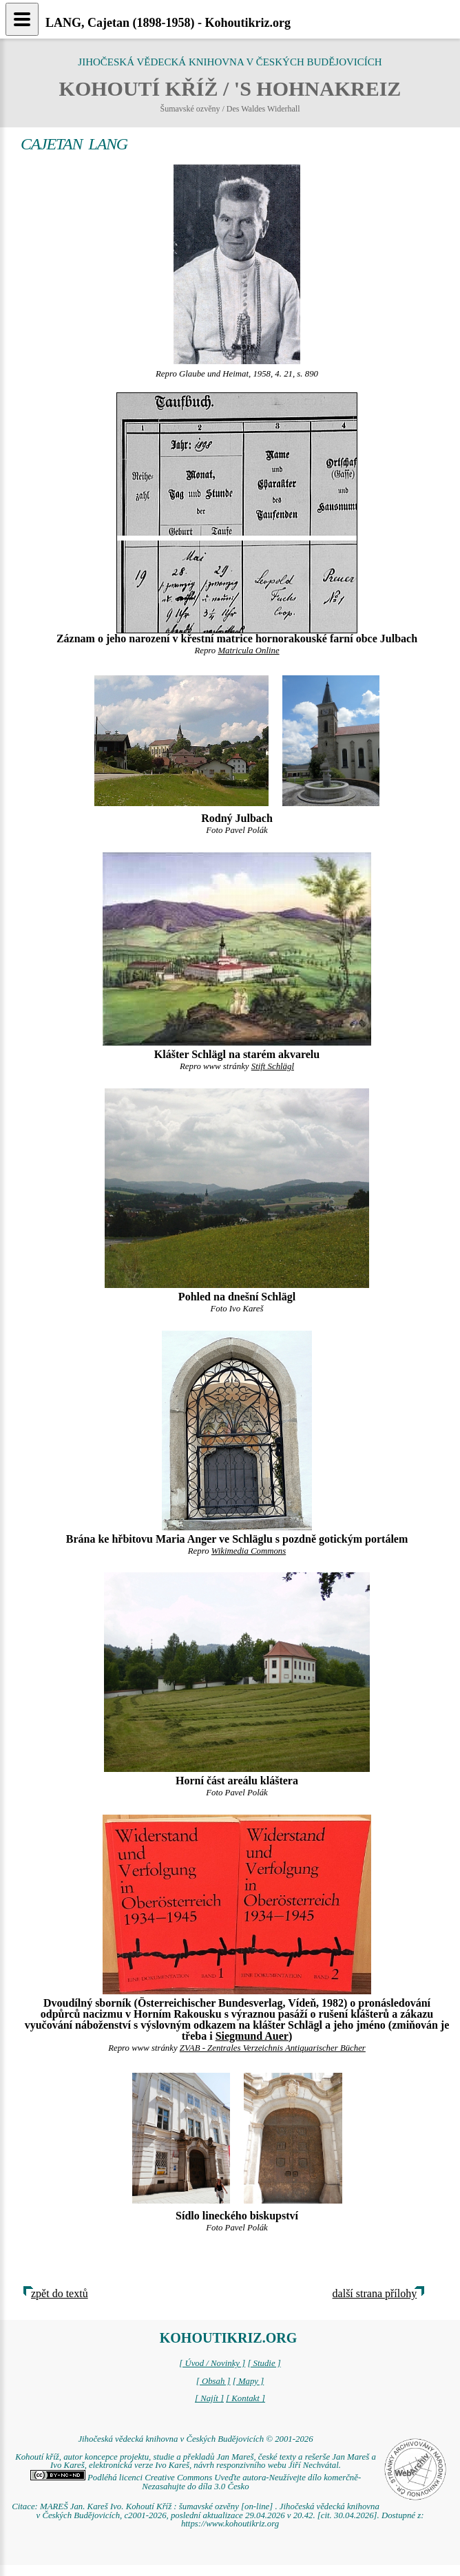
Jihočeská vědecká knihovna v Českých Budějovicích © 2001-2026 (195, 2439)
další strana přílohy (375, 2293)
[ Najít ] (209, 2398)
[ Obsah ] (213, 2381)
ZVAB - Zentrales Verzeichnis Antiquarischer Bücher (273, 2048)
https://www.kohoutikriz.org (230, 2524)
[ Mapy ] (248, 2381)
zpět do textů (59, 2293)
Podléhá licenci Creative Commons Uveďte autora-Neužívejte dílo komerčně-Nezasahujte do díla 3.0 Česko (195, 2482)
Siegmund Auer (252, 2036)
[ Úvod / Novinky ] (212, 2363)
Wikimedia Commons (248, 1551)
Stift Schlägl (272, 1066)
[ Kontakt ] (245, 2398)
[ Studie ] (263, 2363)
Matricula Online (248, 650)
